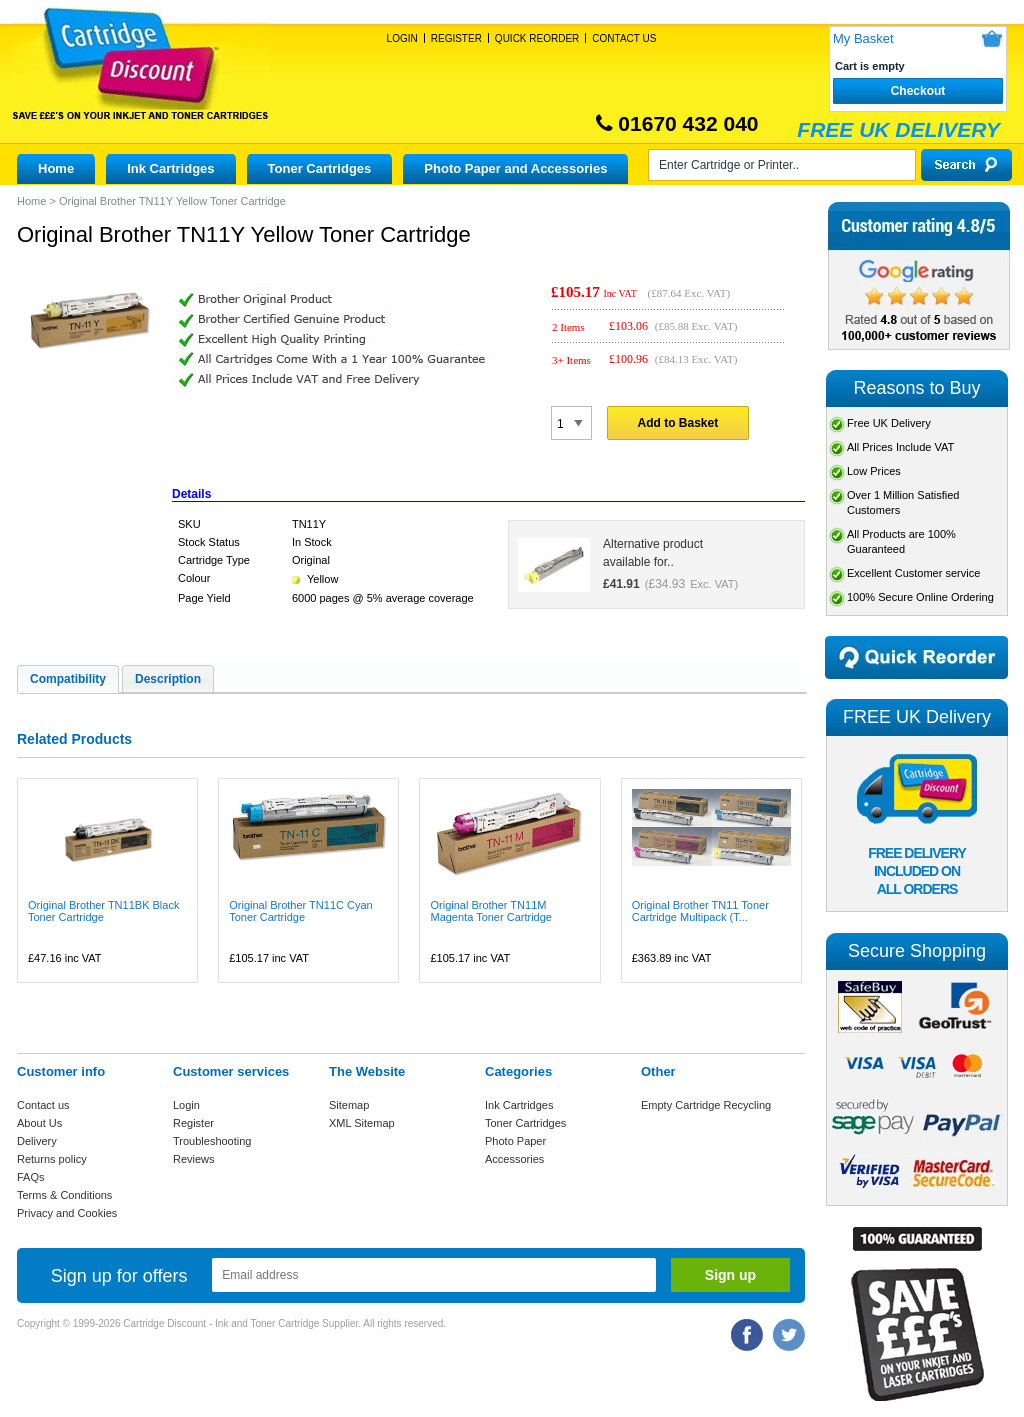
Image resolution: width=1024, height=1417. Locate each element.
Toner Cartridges (320, 168)
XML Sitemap (362, 1123)
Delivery (37, 1141)
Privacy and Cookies (67, 1213)
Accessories (514, 1159)
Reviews (194, 1159)
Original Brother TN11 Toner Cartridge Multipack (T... (700, 911)
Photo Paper (515, 1141)
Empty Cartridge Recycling (706, 1105)
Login (402, 38)
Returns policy (52, 1159)
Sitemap (349, 1105)
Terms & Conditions (64, 1195)
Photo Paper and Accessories (515, 168)
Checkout (918, 91)
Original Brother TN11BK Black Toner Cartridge (103, 911)
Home (56, 168)
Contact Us (624, 38)
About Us (39, 1123)
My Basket (863, 38)
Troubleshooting (212, 1141)
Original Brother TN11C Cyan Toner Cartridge (300, 911)
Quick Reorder (537, 38)
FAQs (31, 1177)
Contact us (43, 1105)
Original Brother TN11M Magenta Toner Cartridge (490, 911)
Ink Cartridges (170, 168)
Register (456, 38)
